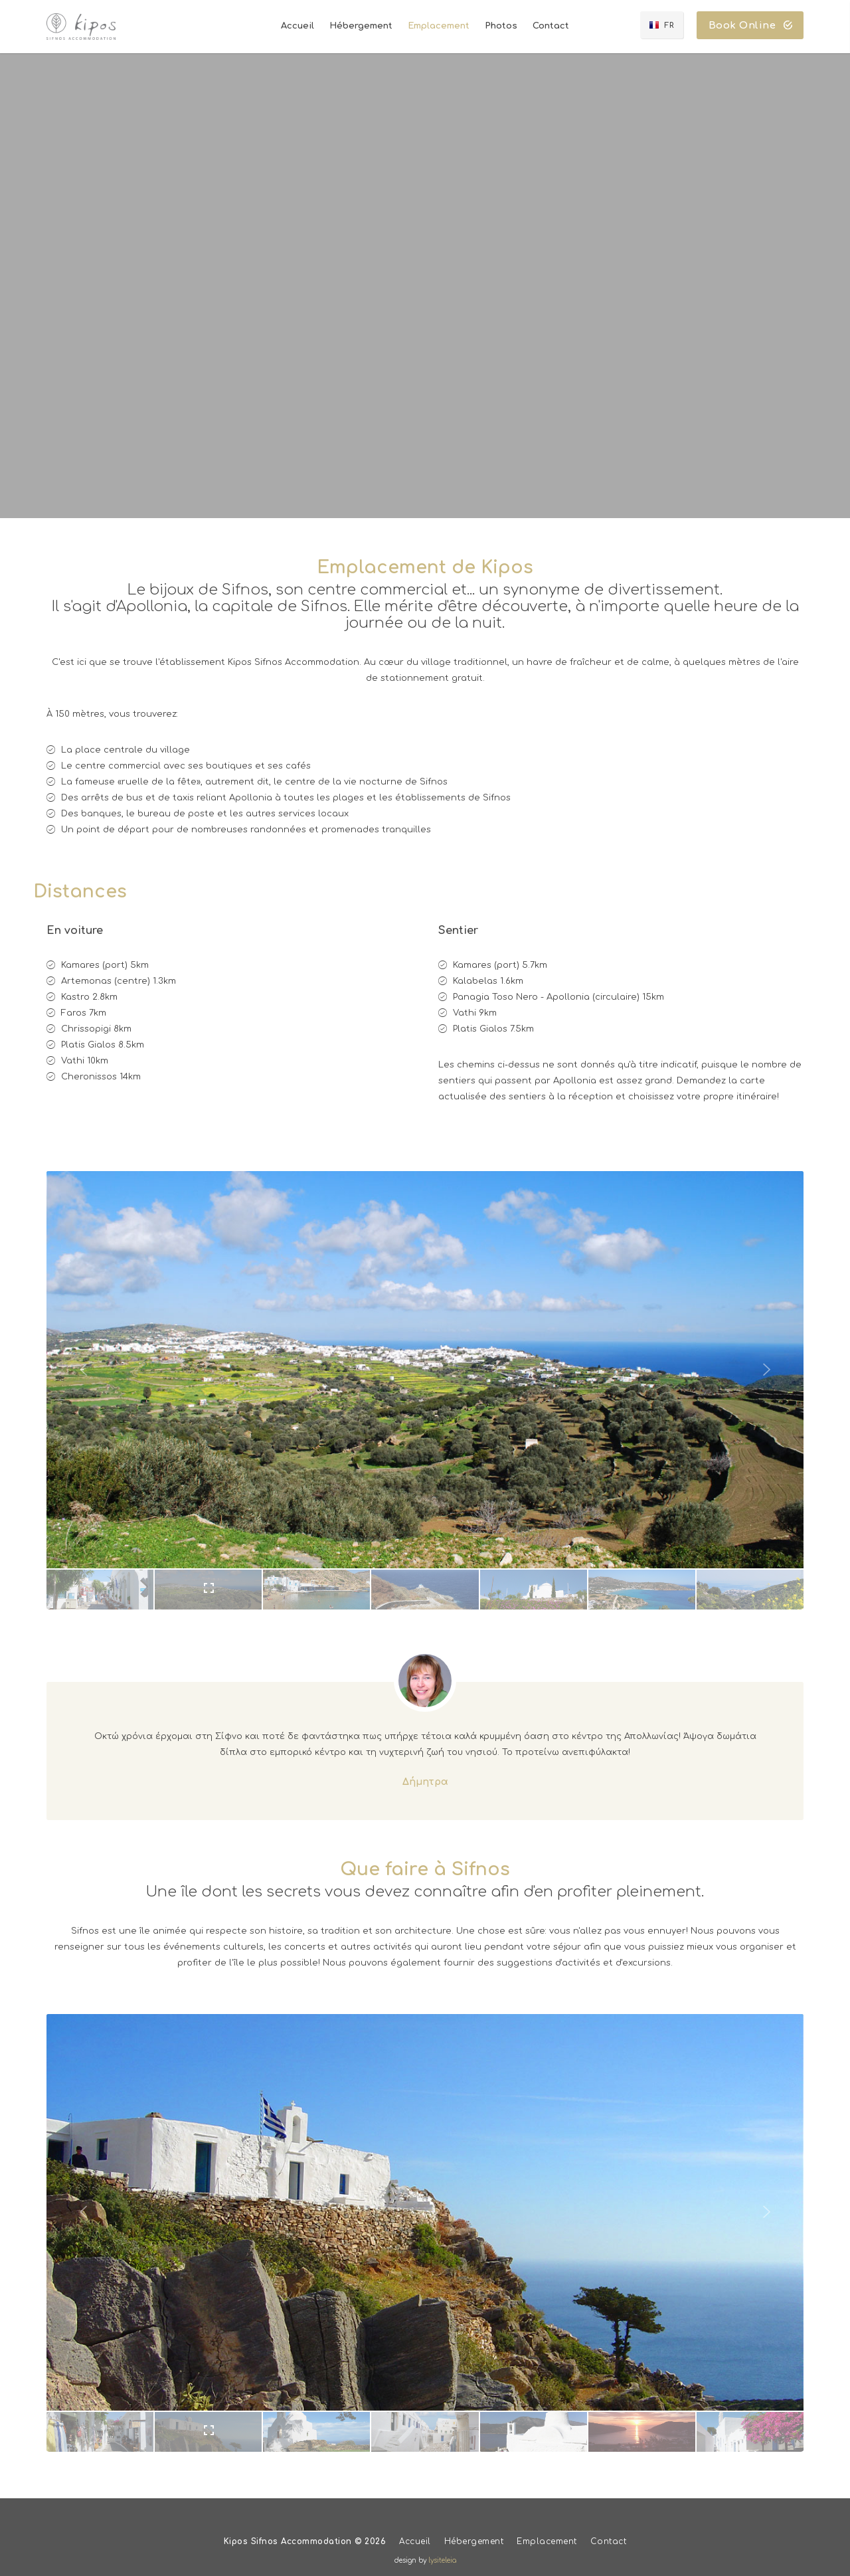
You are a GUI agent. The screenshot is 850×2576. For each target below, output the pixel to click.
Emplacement (547, 2541)
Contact (608, 2541)
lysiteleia (442, 2560)
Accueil (415, 2541)
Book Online (751, 25)
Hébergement (474, 2541)
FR (669, 25)
